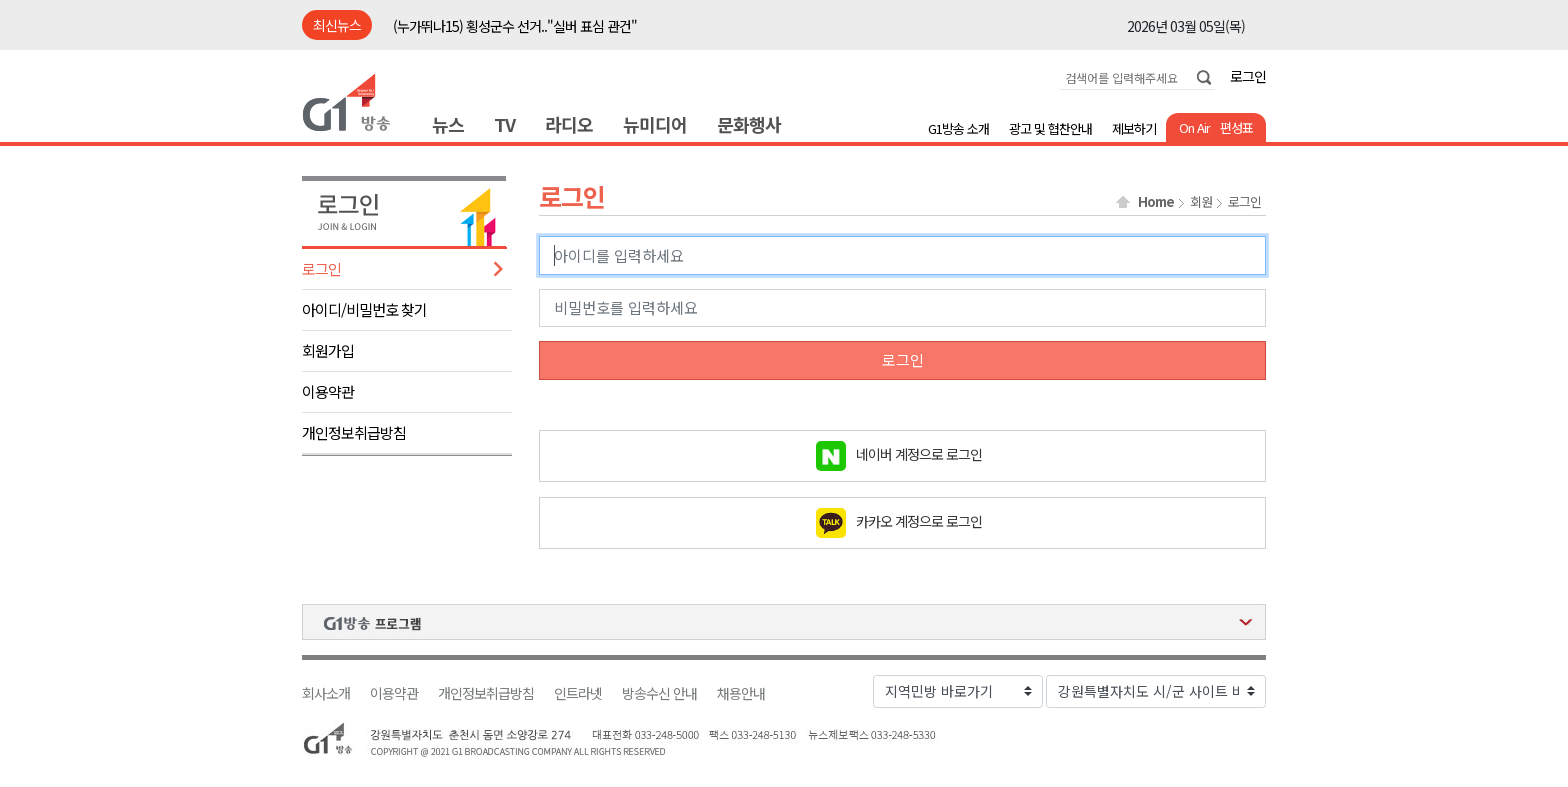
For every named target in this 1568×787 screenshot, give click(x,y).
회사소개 (326, 693)
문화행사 (749, 124)
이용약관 (328, 391)
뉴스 (448, 124)
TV (504, 124)
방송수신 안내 (659, 693)
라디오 (569, 124)
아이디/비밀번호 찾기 (364, 309)
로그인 (1248, 76)
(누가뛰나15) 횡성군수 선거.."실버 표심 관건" (515, 26)
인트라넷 (578, 693)
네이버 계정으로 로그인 (919, 453)
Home (1156, 202)
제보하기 (1134, 128)
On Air (1194, 127)
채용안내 (741, 693)
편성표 (1236, 127)
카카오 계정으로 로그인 (919, 520)
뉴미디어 (655, 124)
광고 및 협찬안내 (1050, 128)
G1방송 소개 (958, 128)
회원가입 (328, 350)
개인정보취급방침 (354, 432)
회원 (1201, 202)
